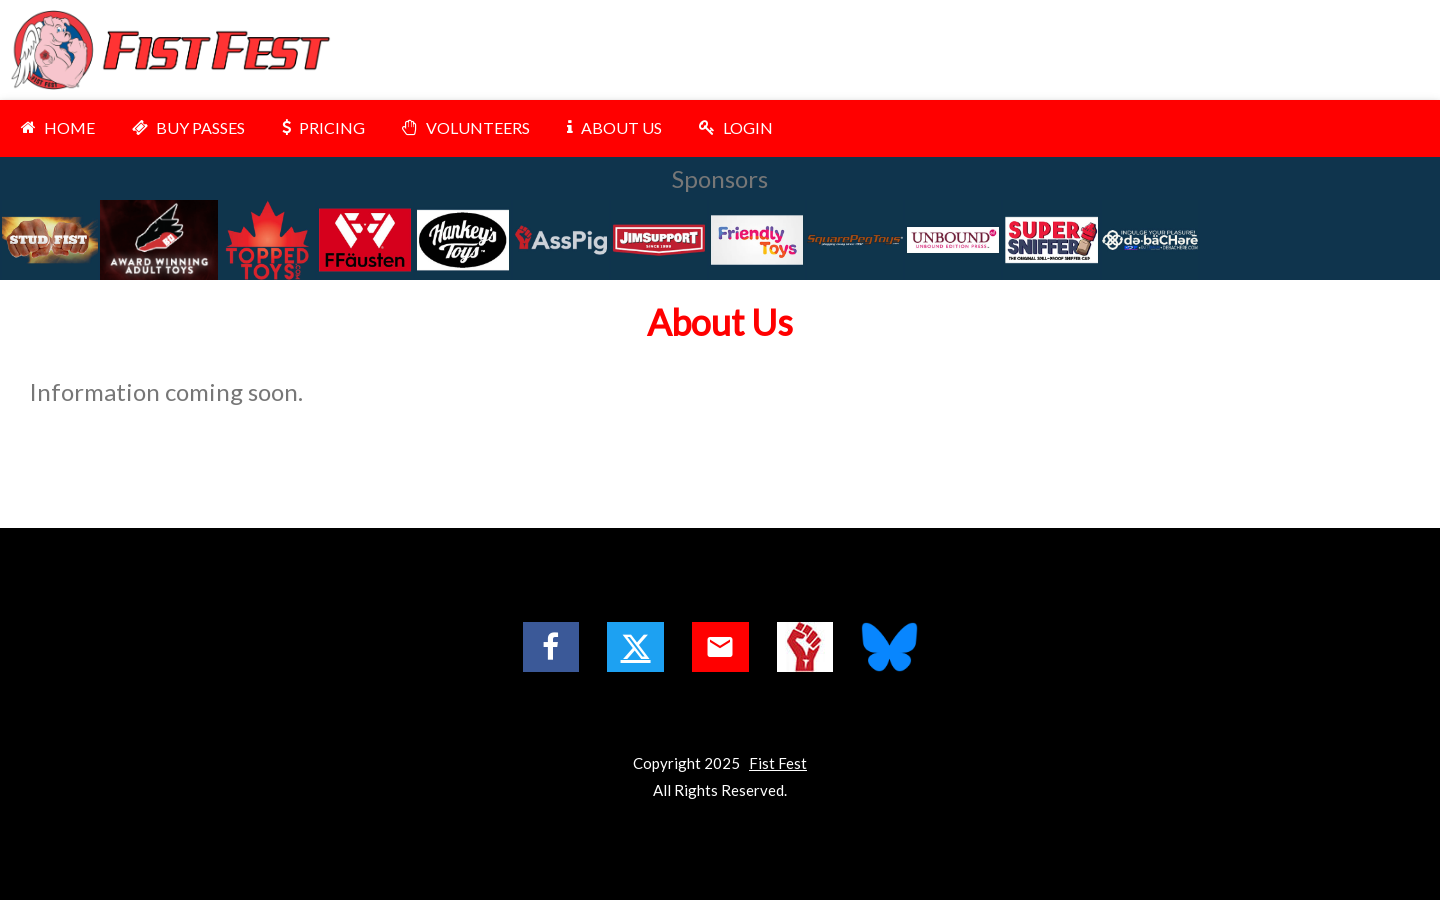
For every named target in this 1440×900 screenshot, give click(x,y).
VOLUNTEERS (463, 127)
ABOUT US (612, 127)
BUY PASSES (186, 127)
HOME (55, 127)
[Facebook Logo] (551, 647)
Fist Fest (778, 763)
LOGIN (733, 127)
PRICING (321, 127)
